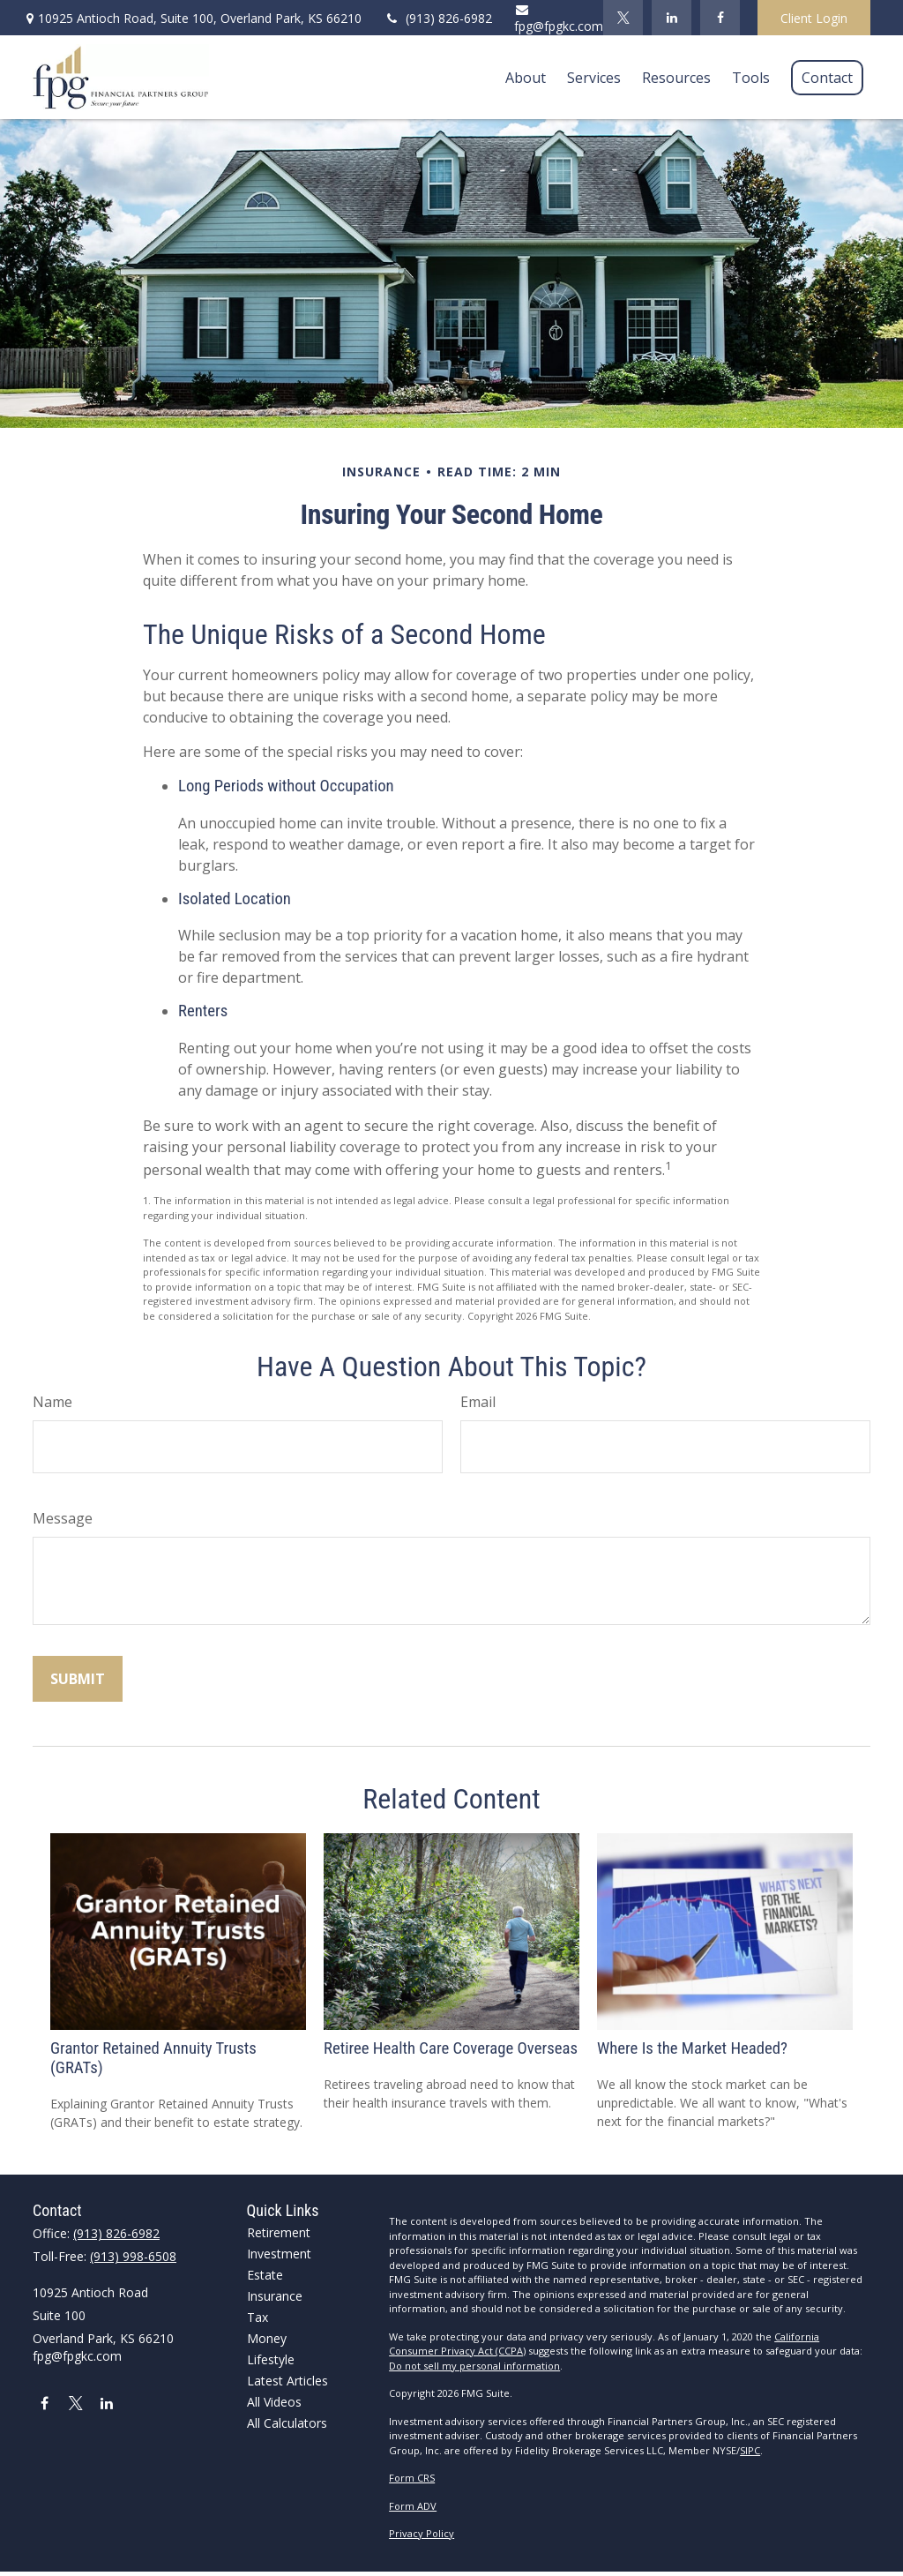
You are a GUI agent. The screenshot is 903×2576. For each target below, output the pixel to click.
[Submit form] (78, 1679)
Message (63, 1518)
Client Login (813, 18)
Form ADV (413, 2505)
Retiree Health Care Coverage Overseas (451, 2048)
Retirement (278, 2232)
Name (52, 1402)
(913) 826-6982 (438, 18)
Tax (257, 2317)
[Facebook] (720, 17)
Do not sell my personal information (474, 2365)
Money (267, 2338)
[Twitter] (623, 17)
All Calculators (287, 2423)
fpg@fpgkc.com (558, 19)
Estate (265, 2274)
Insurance (274, 2296)
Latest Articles (287, 2380)
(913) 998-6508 (133, 2256)
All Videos (274, 2401)
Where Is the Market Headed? (692, 2048)
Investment (279, 2253)
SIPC (750, 2450)
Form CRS (412, 2477)
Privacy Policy (421, 2533)
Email (478, 1402)
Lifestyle (271, 2359)
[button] (525, 77)
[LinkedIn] (671, 17)
